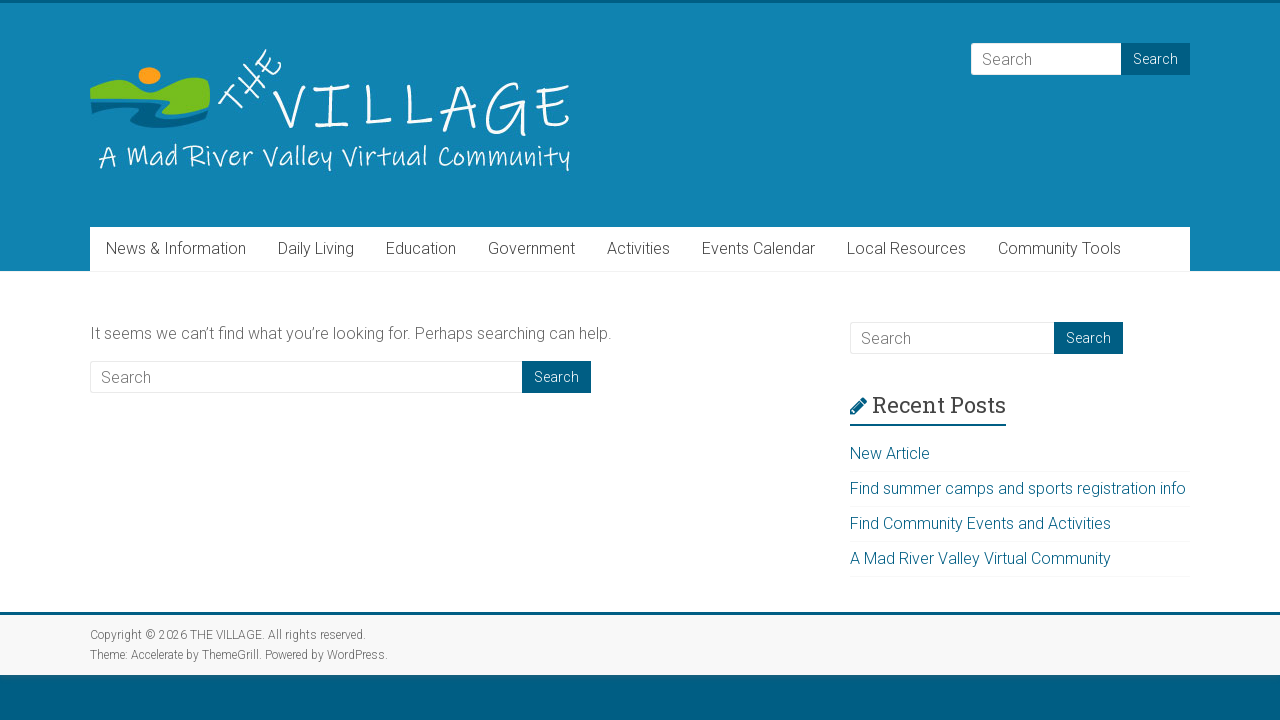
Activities (638, 248)
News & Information (176, 248)
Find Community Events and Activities (980, 523)
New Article (890, 453)
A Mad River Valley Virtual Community (980, 558)
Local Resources (906, 248)
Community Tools (1059, 248)
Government (531, 248)
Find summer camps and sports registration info (1018, 488)
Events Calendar (758, 248)
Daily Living (316, 248)
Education (421, 248)
